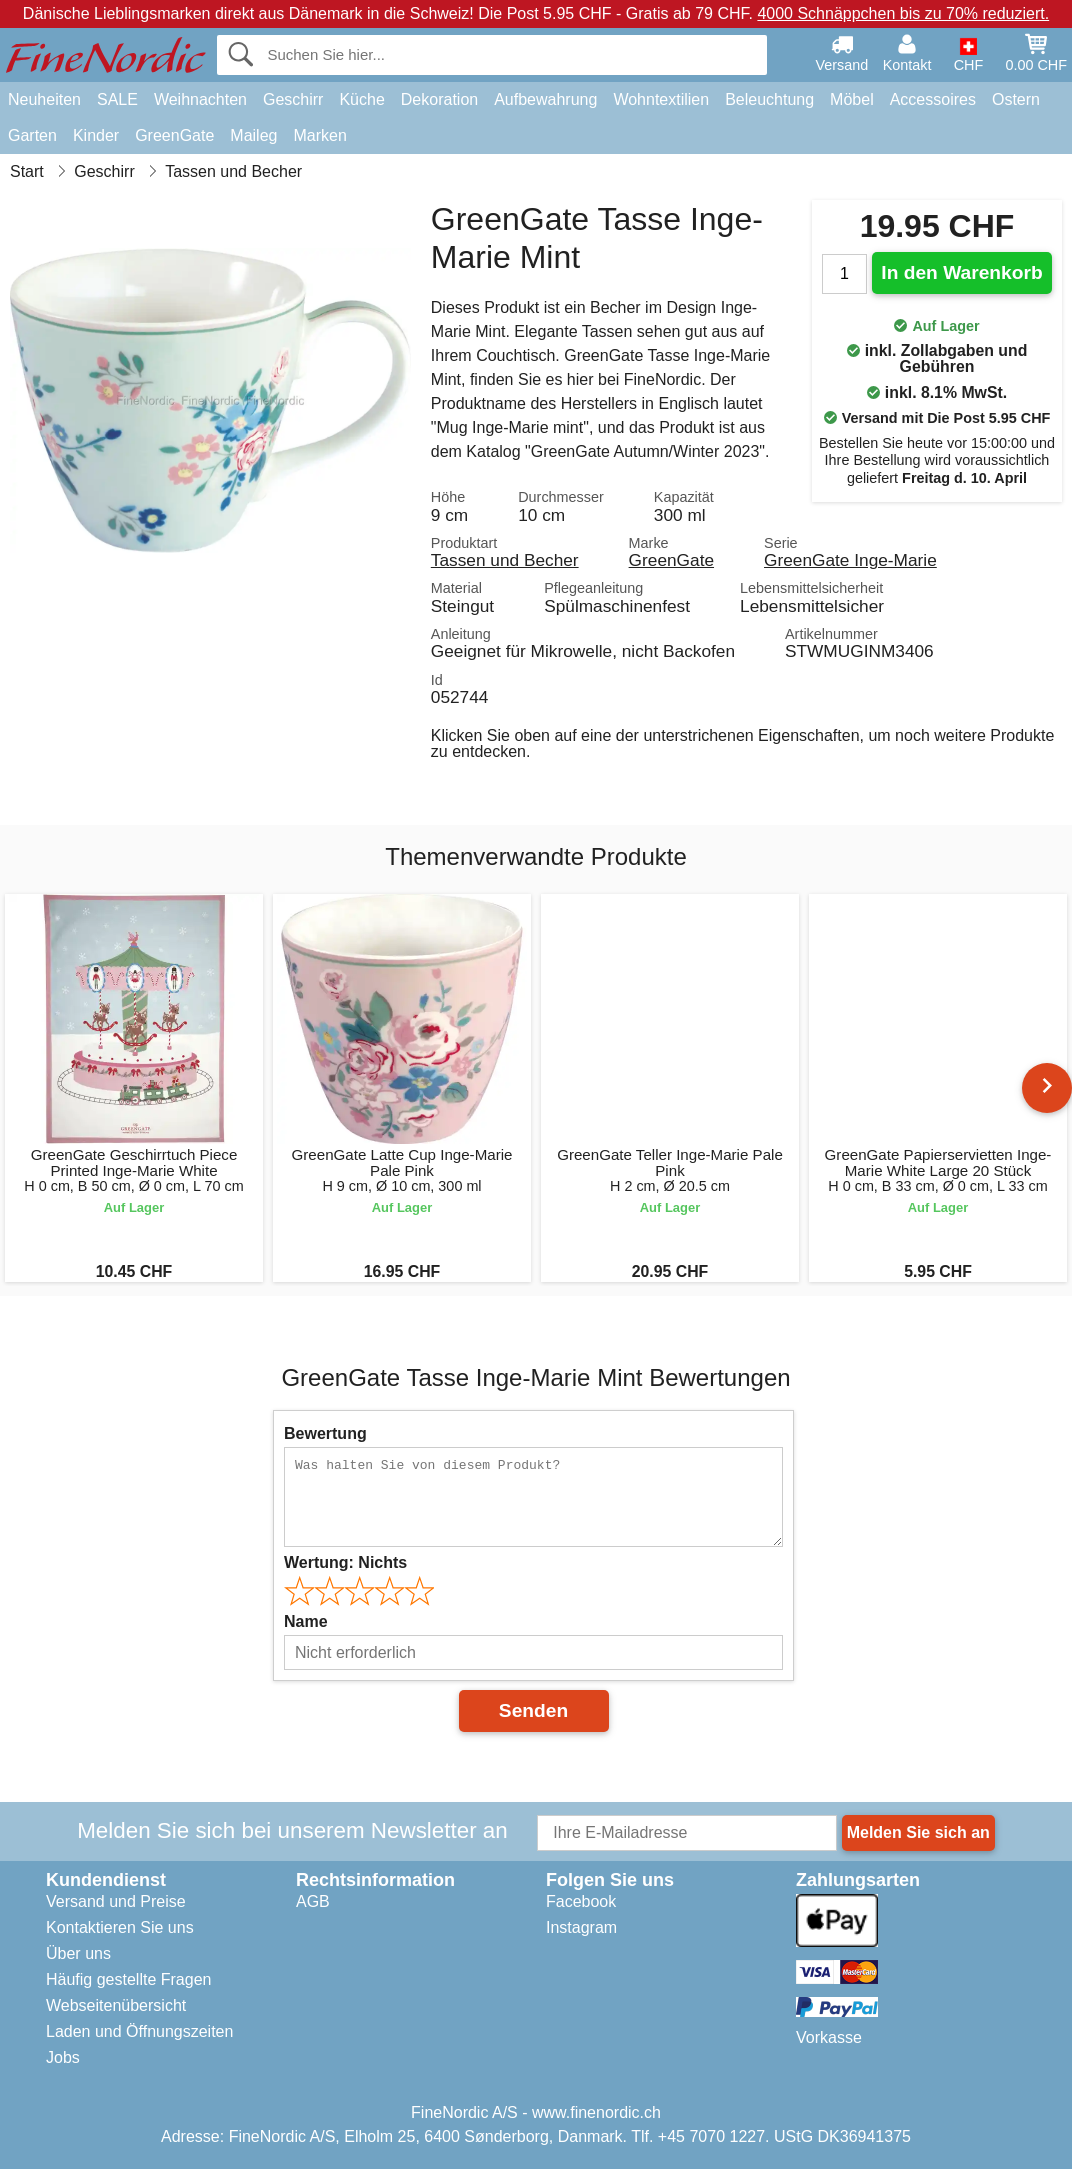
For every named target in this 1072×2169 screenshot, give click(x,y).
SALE (117, 99)
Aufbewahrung (545, 99)
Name (306, 1621)
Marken (319, 135)
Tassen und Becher (505, 560)
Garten (32, 135)
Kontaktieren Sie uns (120, 1927)
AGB (313, 1901)
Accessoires (933, 99)
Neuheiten (44, 99)
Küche (361, 99)
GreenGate (174, 135)
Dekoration (439, 99)
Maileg (253, 135)
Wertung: (345, 1562)
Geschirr (293, 99)
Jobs (63, 2057)
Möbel (852, 99)
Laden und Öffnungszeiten (139, 2031)
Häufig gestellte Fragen (128, 1979)
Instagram (581, 1927)
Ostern (1016, 99)
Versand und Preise (116, 1901)
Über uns (78, 1953)
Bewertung (325, 1433)
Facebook (581, 1901)
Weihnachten (200, 99)
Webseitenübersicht (116, 2005)
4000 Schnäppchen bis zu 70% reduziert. (903, 13)
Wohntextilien (661, 99)
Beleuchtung (769, 99)
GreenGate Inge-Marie (850, 560)
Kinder (96, 135)
